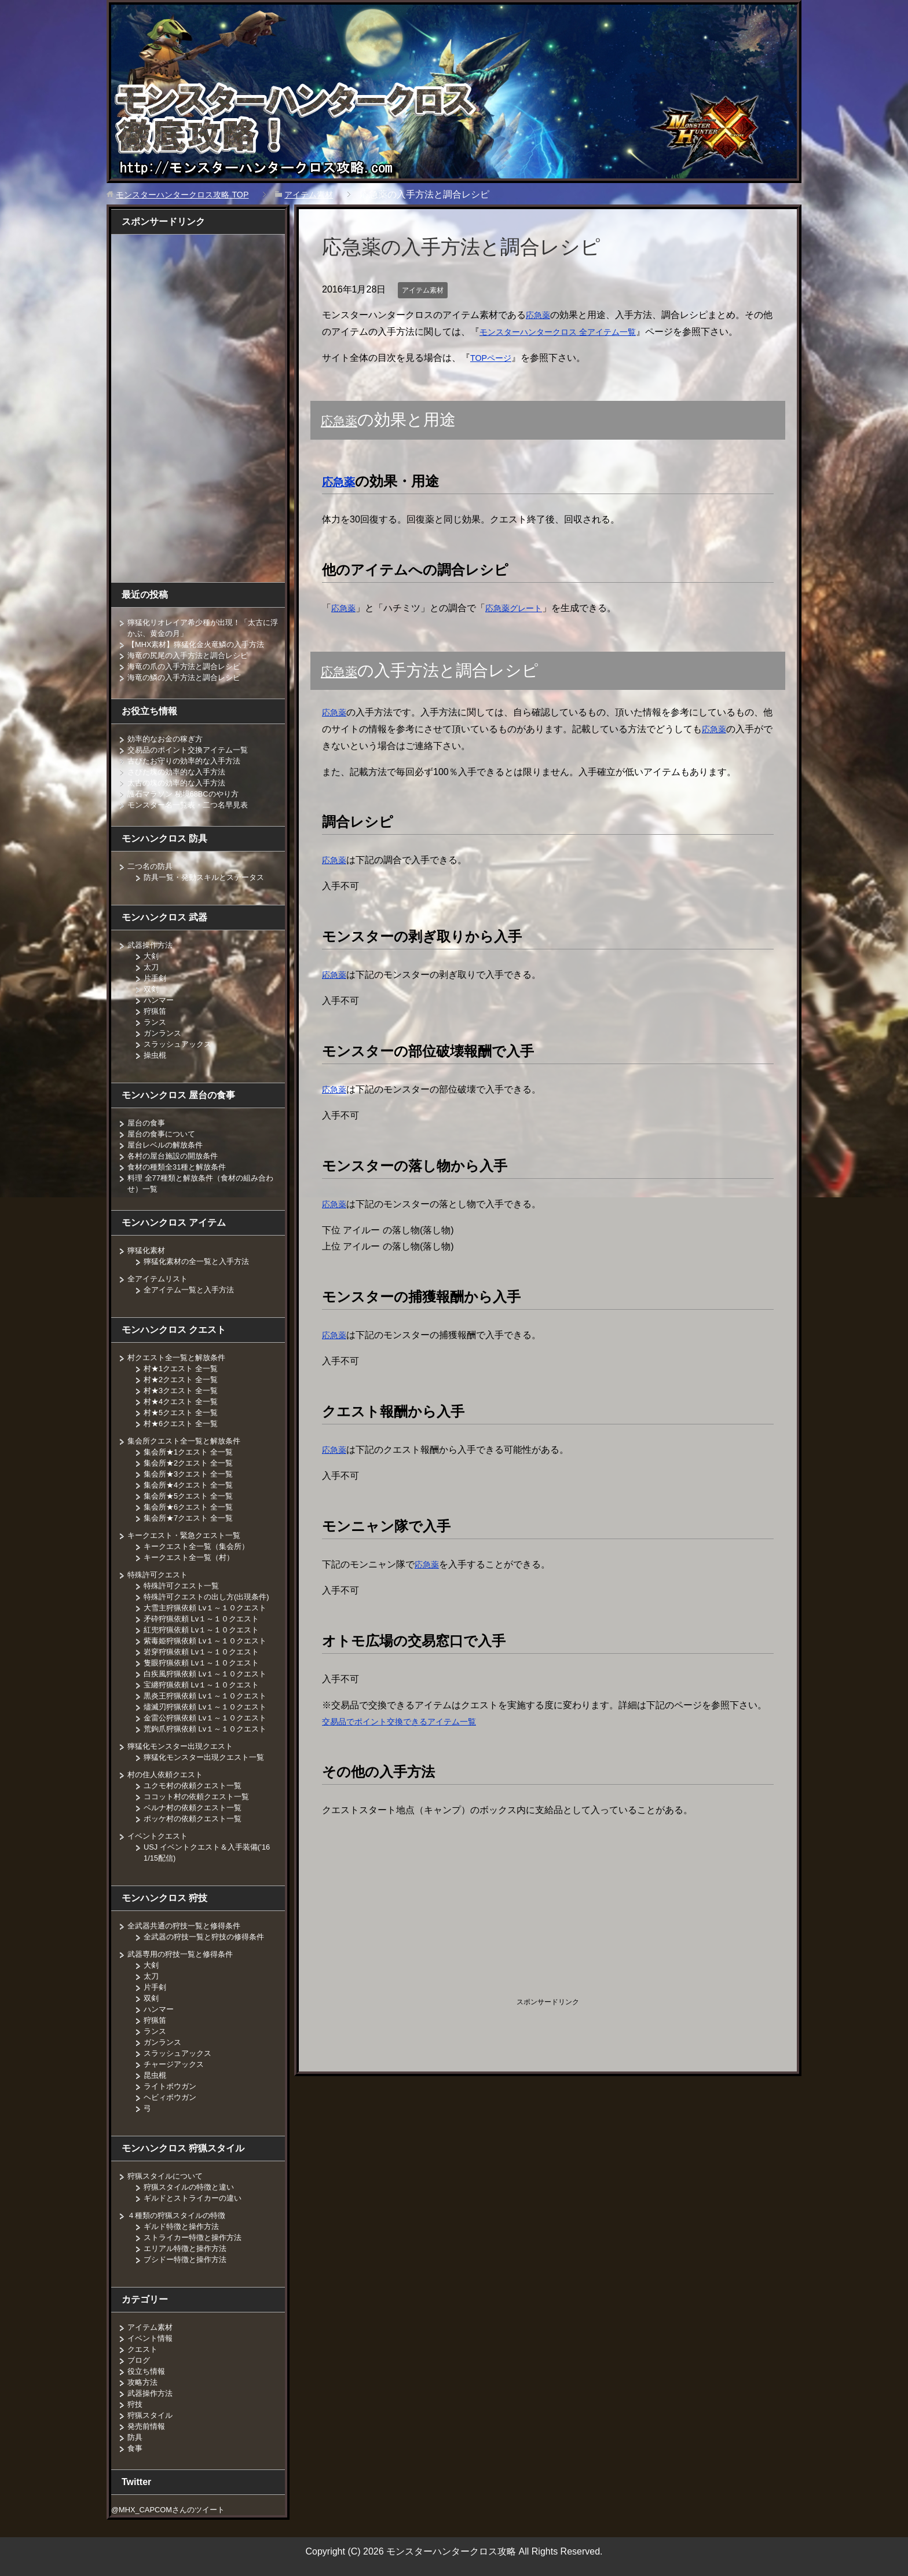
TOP (191, 194)
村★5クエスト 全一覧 (184, 1412)
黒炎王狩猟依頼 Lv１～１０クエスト (210, 1695)
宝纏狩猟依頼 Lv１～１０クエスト (206, 1684)
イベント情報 (151, 2338)
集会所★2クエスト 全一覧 (192, 1462)
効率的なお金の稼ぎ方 (167, 738)
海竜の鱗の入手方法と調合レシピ (188, 677)
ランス (156, 1021)
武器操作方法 (151, 944)
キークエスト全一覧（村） (192, 1557)
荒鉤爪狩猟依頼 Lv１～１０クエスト (210, 1728)
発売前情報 (147, 2426)
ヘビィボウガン (172, 2097)
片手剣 (156, 977)
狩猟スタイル (151, 2415)
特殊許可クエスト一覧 (184, 1585)
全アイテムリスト (159, 1278)
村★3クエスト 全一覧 (184, 1390)
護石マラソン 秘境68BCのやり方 (187, 793)
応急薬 (540, 315)
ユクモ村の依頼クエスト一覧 (196, 1785)
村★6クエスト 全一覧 (184, 1423)
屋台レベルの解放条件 (167, 1144)
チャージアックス (176, 2064)
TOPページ (493, 358)
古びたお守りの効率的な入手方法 (188, 760)
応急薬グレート (521, 608)
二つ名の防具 (151, 866)
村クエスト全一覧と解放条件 (180, 1357)
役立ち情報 (147, 2371)
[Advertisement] (439, 1909)
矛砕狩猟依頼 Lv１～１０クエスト (206, 1618)
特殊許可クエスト (159, 1574)
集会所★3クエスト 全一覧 (192, 1473)
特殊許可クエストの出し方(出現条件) (211, 1596)
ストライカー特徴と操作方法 (196, 2237)
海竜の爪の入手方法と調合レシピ (188, 666)
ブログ (139, 2360)
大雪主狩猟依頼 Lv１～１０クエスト (210, 1607)
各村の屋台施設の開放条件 (176, 1155)
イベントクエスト (159, 1835)
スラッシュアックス (180, 1043)
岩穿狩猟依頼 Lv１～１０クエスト (206, 1651)
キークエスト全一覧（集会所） (200, 1546)
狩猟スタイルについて (167, 2175)
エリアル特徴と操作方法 (188, 2248)
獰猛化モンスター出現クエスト (184, 1746)
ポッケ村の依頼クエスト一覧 (196, 1818)
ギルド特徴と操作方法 (184, 2226)
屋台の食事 (147, 1122)
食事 (135, 2448)
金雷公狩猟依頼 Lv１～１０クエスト (210, 1717)
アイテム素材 (426, 289)
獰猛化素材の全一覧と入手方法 (200, 1261)
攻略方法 (143, 2382)
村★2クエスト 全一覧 (184, 1379)
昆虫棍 (156, 2075)
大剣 (152, 955)
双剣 (152, 988)
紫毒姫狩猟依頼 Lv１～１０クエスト (210, 1640)
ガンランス (164, 1032)
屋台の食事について (163, 1133)
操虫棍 (156, 1054)
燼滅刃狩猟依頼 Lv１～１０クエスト (210, 1706)
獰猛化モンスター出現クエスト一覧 (208, 1757)
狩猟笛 (156, 1010)
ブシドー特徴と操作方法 (188, 2259)
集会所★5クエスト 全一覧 (192, 1495)
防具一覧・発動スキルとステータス (208, 877)
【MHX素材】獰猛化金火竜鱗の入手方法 (201, 644)
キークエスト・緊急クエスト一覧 (188, 1535)
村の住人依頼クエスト (167, 1774)
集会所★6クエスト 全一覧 (192, 1506)
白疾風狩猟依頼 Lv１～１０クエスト (210, 1673)
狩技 (135, 2404)
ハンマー (160, 999)
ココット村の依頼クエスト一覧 (200, 1796)
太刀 (152, 966)
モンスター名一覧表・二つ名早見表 (192, 804)
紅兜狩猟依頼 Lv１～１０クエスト (206, 1629)
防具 (135, 2437)
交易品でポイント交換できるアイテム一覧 (410, 1721)
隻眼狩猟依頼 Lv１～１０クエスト (206, 1662)
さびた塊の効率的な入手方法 (180, 771)
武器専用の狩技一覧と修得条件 (184, 1954)
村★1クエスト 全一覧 (184, 1368)
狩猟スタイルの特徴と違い (192, 2186)
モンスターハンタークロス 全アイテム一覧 (578, 332)
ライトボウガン (172, 2086)
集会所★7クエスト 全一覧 (192, 1517)
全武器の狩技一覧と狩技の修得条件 (208, 1936)
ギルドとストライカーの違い (196, 2197)
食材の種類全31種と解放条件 (180, 1166)
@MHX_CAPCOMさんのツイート (173, 2509)
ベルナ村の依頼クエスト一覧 (196, 1807)
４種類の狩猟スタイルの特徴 (180, 2215)
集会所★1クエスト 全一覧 (192, 1451)
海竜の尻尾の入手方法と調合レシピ (192, 655)
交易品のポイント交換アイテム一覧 (192, 749)
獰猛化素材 (147, 1250)
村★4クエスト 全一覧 (184, 1401)
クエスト (143, 2349)
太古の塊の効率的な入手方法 (180, 782)
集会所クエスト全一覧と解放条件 (188, 1440)
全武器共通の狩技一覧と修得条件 (188, 1925)
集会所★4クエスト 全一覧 (192, 1484)
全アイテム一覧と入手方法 (192, 1289)
